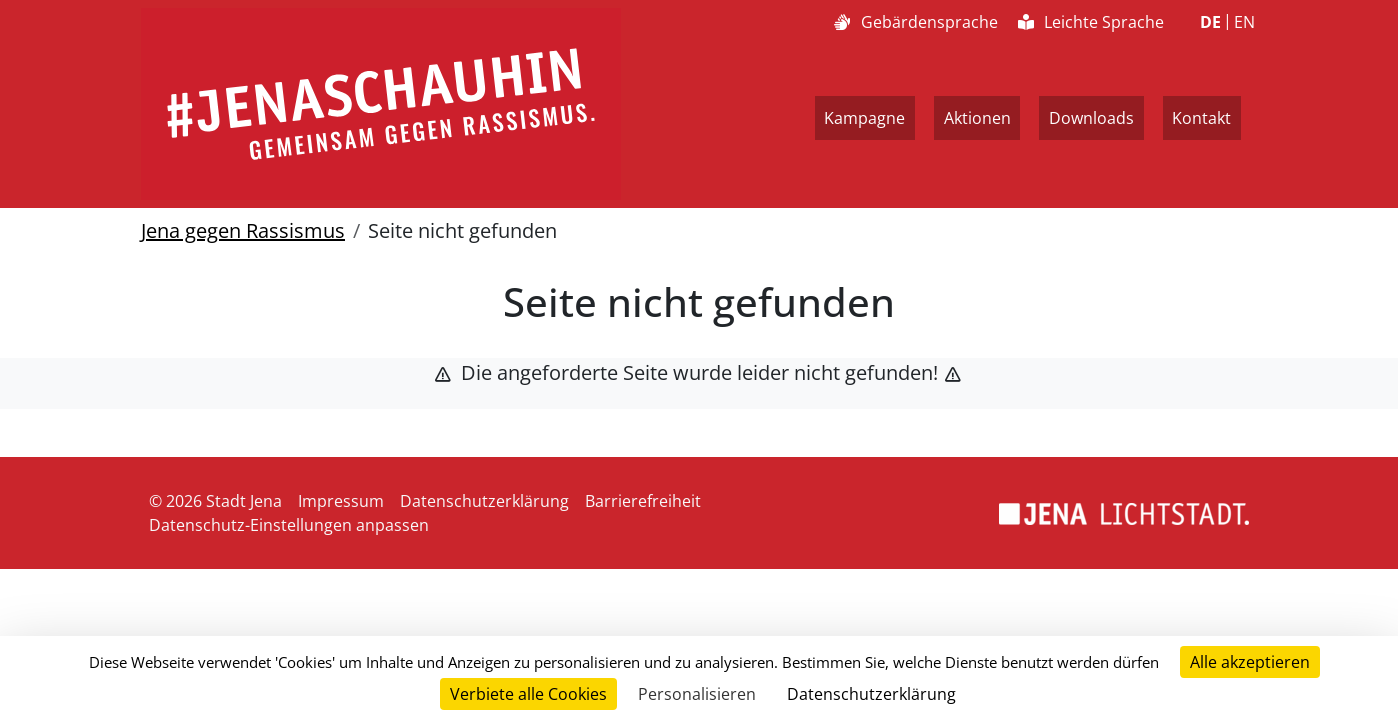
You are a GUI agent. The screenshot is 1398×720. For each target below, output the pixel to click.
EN (1244, 22)
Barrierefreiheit (643, 501)
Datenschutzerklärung (484, 501)
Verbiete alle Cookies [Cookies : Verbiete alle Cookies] (528, 694)
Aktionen (977, 118)
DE (1210, 22)
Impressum (341, 501)
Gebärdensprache (915, 22)
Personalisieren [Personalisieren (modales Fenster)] (697, 694)
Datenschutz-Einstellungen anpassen (289, 525)
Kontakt (1201, 118)
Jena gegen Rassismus (243, 230)
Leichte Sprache (1091, 22)
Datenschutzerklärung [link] (871, 694)
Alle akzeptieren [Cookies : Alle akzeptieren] (1250, 662)
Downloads (1091, 118)
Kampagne (864, 118)
